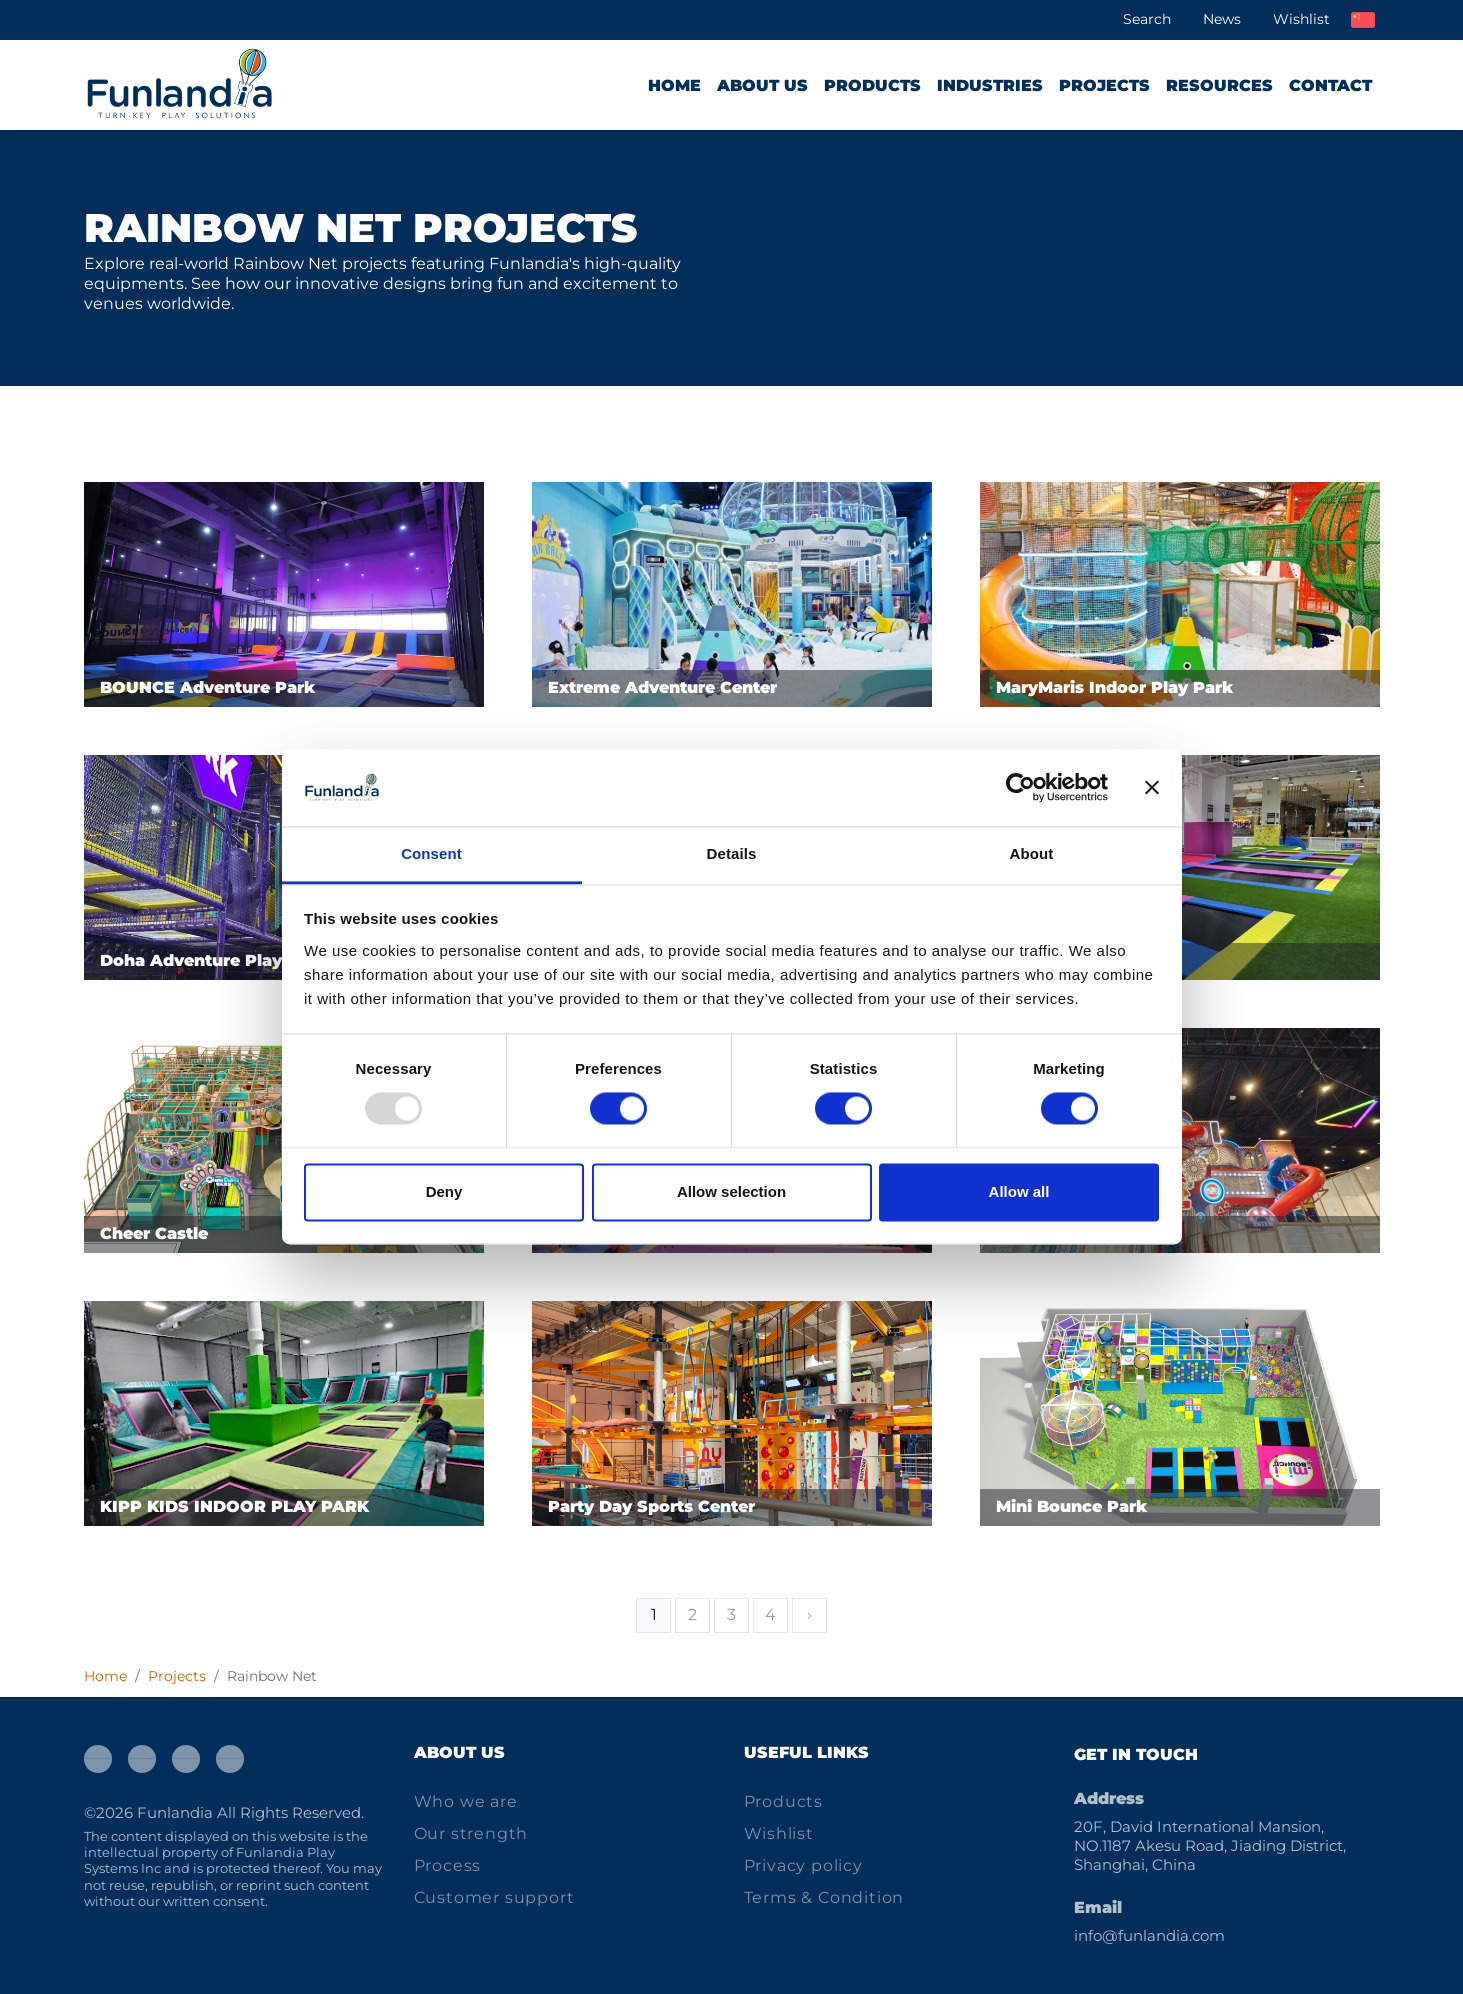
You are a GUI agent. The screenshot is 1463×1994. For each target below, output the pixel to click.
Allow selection (731, 1191)
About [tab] (1032, 853)
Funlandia (175, 1812)
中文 (1363, 20)
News (1222, 19)
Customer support (494, 1897)
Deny (444, 1191)
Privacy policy (803, 1865)
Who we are (466, 1801)
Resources (1219, 85)
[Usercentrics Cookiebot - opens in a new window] (1020, 788)
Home (674, 85)
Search (1147, 19)
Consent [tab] (431, 853)
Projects (1104, 85)
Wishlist (1301, 19)
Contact (1330, 85)
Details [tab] (732, 853)
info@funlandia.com (1149, 1935)
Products (872, 85)
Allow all (1019, 1191)
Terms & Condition (824, 1897)
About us (762, 85)
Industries (990, 85)
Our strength (471, 1833)
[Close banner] (1152, 788)
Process (448, 1865)
